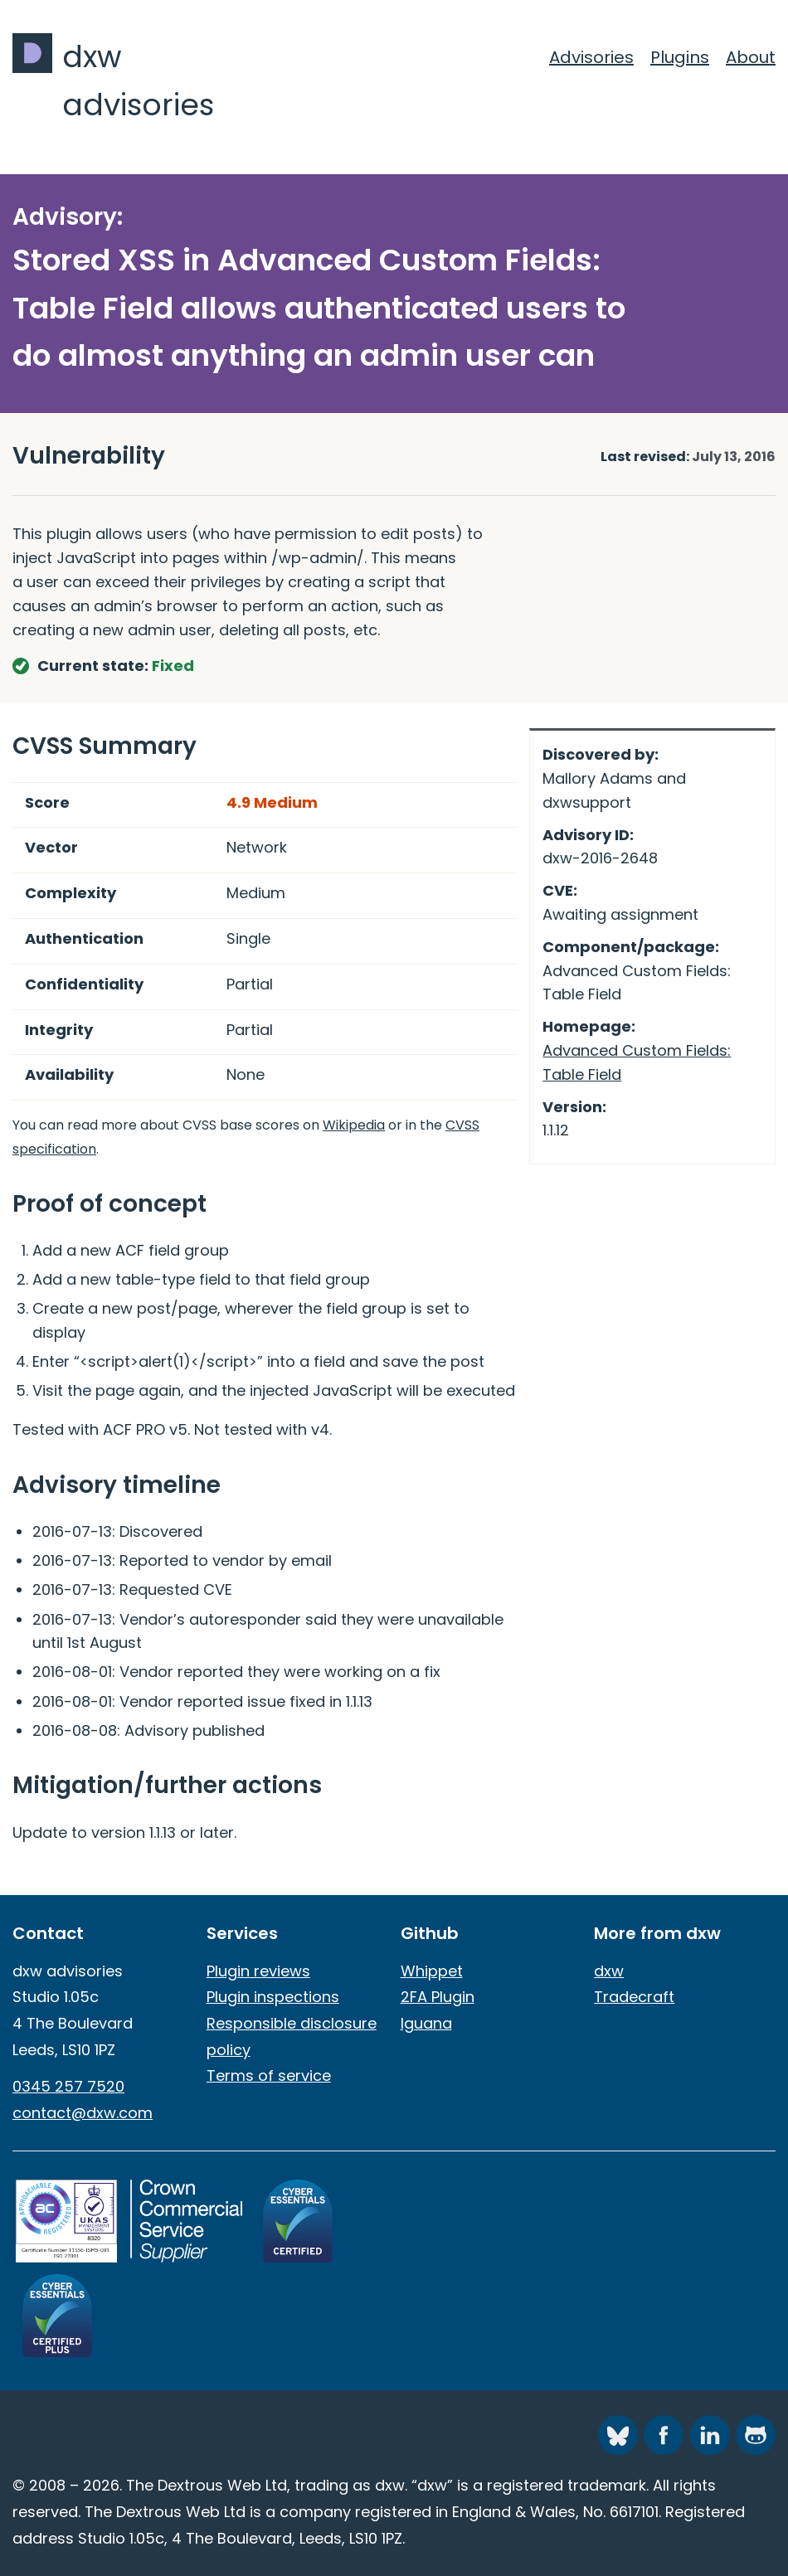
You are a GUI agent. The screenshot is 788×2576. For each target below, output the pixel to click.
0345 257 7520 (68, 2086)
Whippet (432, 1971)
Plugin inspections (273, 1996)
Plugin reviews (258, 1971)
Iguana (426, 2023)
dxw (609, 1971)
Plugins (679, 57)
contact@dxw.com (82, 2112)
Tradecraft (634, 1996)
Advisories (591, 57)
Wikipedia (354, 1125)
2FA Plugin (437, 1996)
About (751, 57)
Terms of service (269, 2075)
